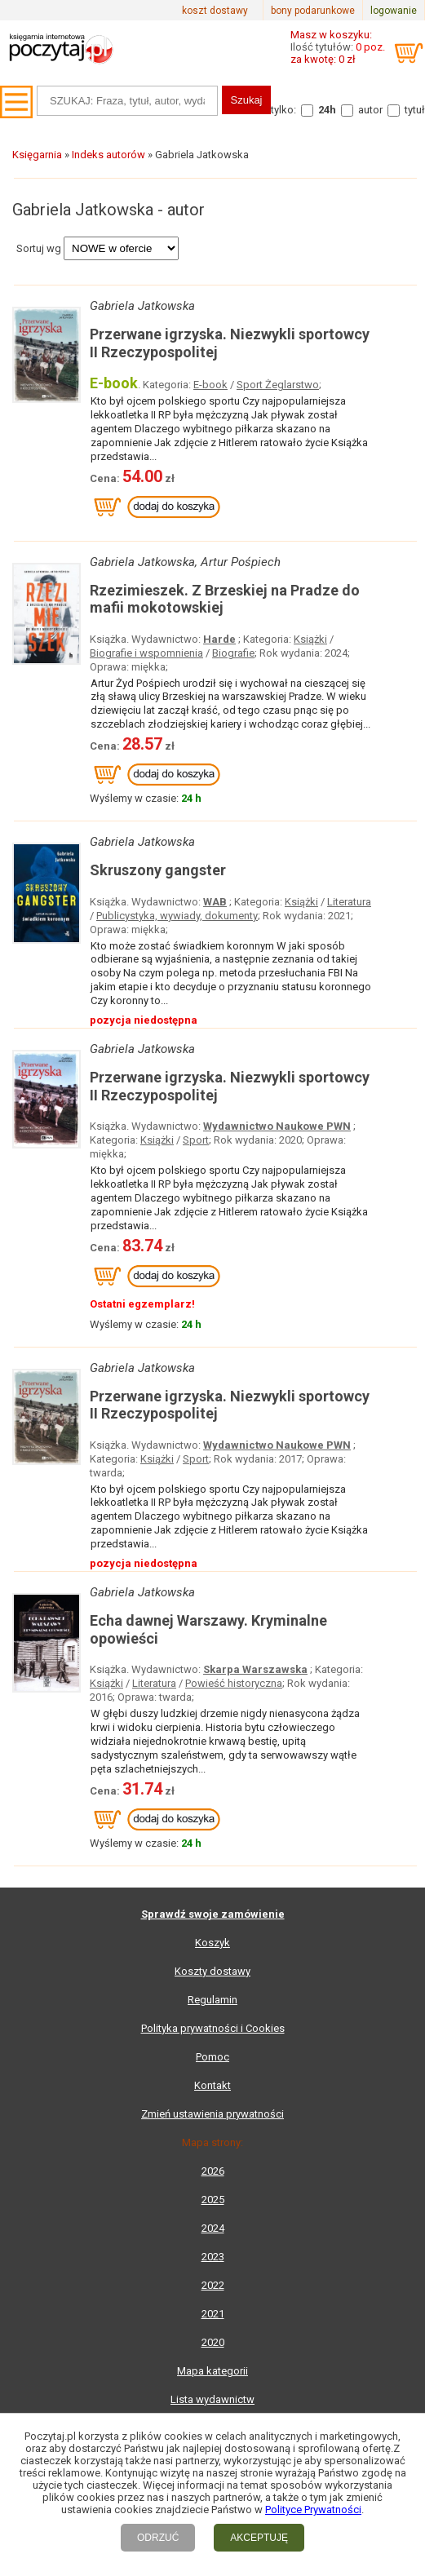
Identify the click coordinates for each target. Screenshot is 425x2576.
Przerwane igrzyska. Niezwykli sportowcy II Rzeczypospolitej (230, 343)
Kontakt (212, 2085)
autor (370, 110)
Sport (196, 1140)
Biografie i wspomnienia (146, 653)
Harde (219, 639)
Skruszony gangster (158, 870)
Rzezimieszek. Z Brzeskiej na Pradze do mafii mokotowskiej (225, 599)
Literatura (349, 902)
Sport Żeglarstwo (278, 384)
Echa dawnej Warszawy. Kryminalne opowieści (208, 1629)
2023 (212, 2257)
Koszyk (212, 1942)
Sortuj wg (38, 248)
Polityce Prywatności (313, 2509)
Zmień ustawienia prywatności (212, 2114)
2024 (212, 2228)
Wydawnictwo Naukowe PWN (277, 1126)
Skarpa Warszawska (255, 1669)
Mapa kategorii (212, 2371)
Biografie (233, 653)
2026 (212, 2171)
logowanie (393, 10)
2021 (212, 2314)
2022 (212, 2285)
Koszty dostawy (212, 1971)
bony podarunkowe (313, 10)
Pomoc (212, 2057)
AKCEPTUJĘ (259, 2537)
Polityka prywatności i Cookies (213, 2028)
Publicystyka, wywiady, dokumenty (177, 916)
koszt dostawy (215, 10)
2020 (212, 2342)
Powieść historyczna (233, 1683)
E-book (210, 384)
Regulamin (212, 2000)
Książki (310, 639)
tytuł (415, 110)
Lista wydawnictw (212, 2399)
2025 (212, 2199)
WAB (215, 902)
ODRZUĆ (158, 2537)
